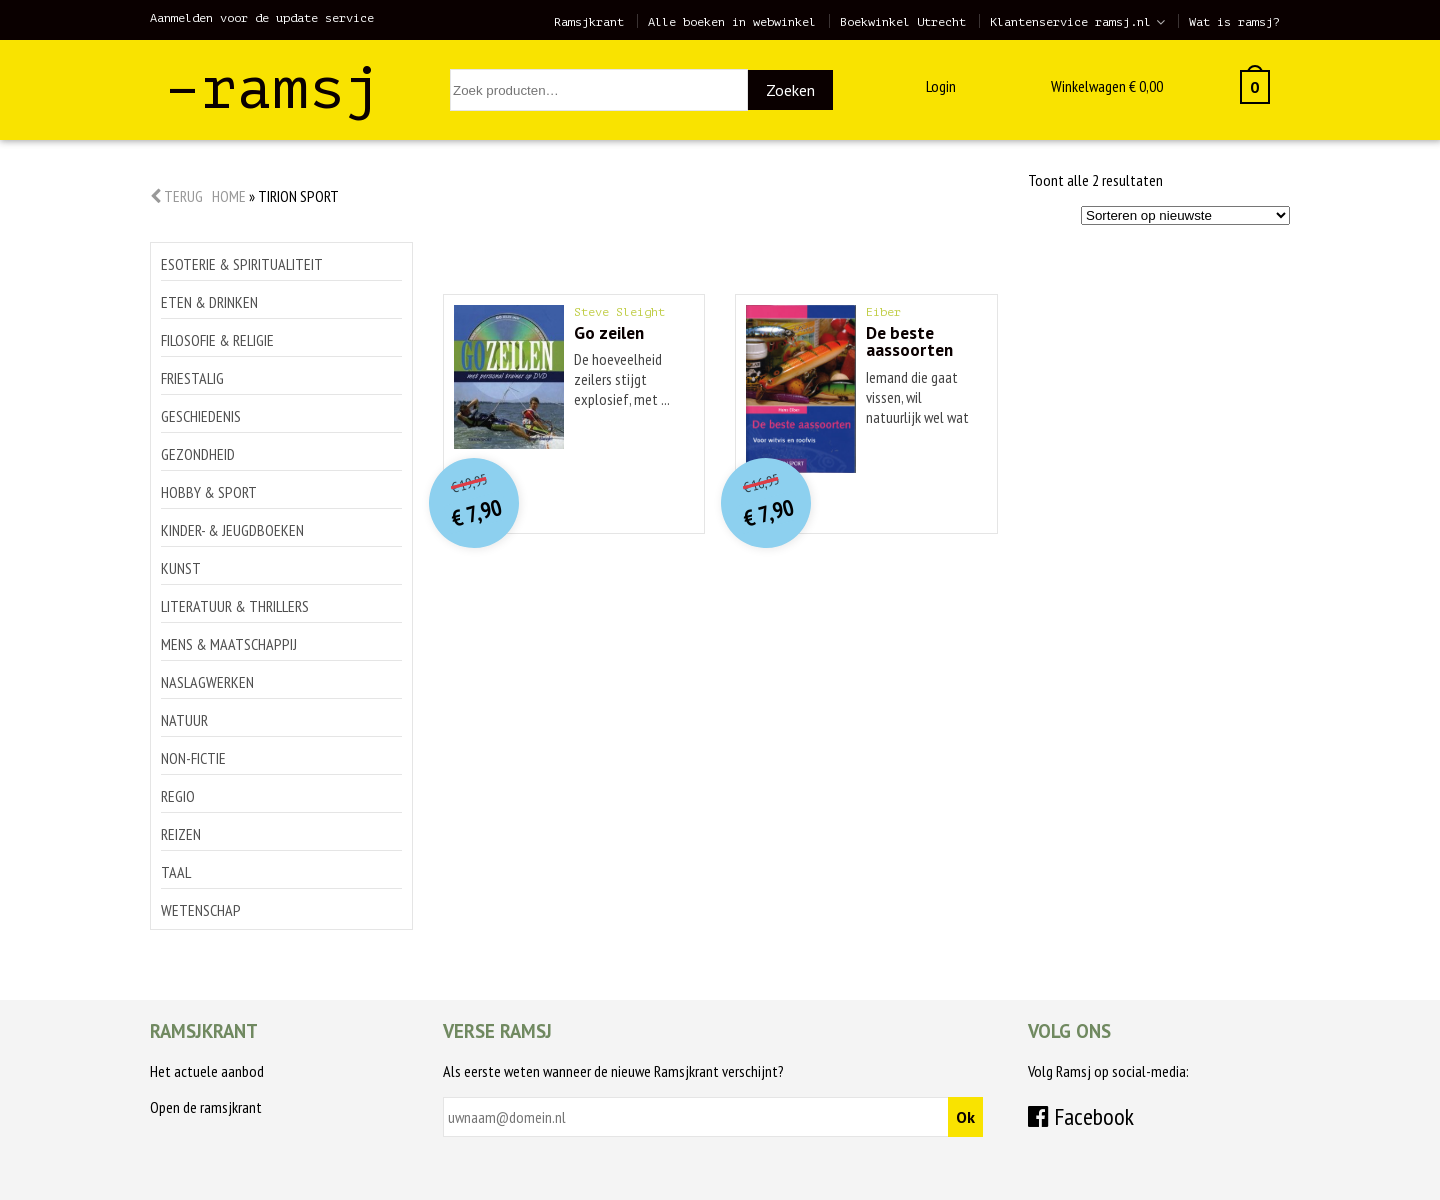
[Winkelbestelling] (1185, 215)
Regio (178, 796)
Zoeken (790, 90)
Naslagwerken (207, 682)
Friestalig (192, 378)
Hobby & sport (209, 492)
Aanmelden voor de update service (262, 18)
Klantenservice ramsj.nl (1070, 22)
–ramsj (273, 88)
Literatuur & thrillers (235, 606)
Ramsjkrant (589, 22)
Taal (176, 872)
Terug (176, 196)
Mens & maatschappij (229, 644)
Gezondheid (198, 454)
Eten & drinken (209, 302)
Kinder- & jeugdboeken (232, 530)
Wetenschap (201, 910)
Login (941, 86)
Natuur (184, 720)
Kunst (181, 568)
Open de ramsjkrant (206, 1107)
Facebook (1081, 1116)
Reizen (181, 834)
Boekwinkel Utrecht (903, 22)
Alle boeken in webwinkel (732, 22)
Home (229, 196)
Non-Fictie (193, 758)
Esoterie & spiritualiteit (242, 264)
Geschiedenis (201, 416)
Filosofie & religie (217, 340)
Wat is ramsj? (1234, 22)
